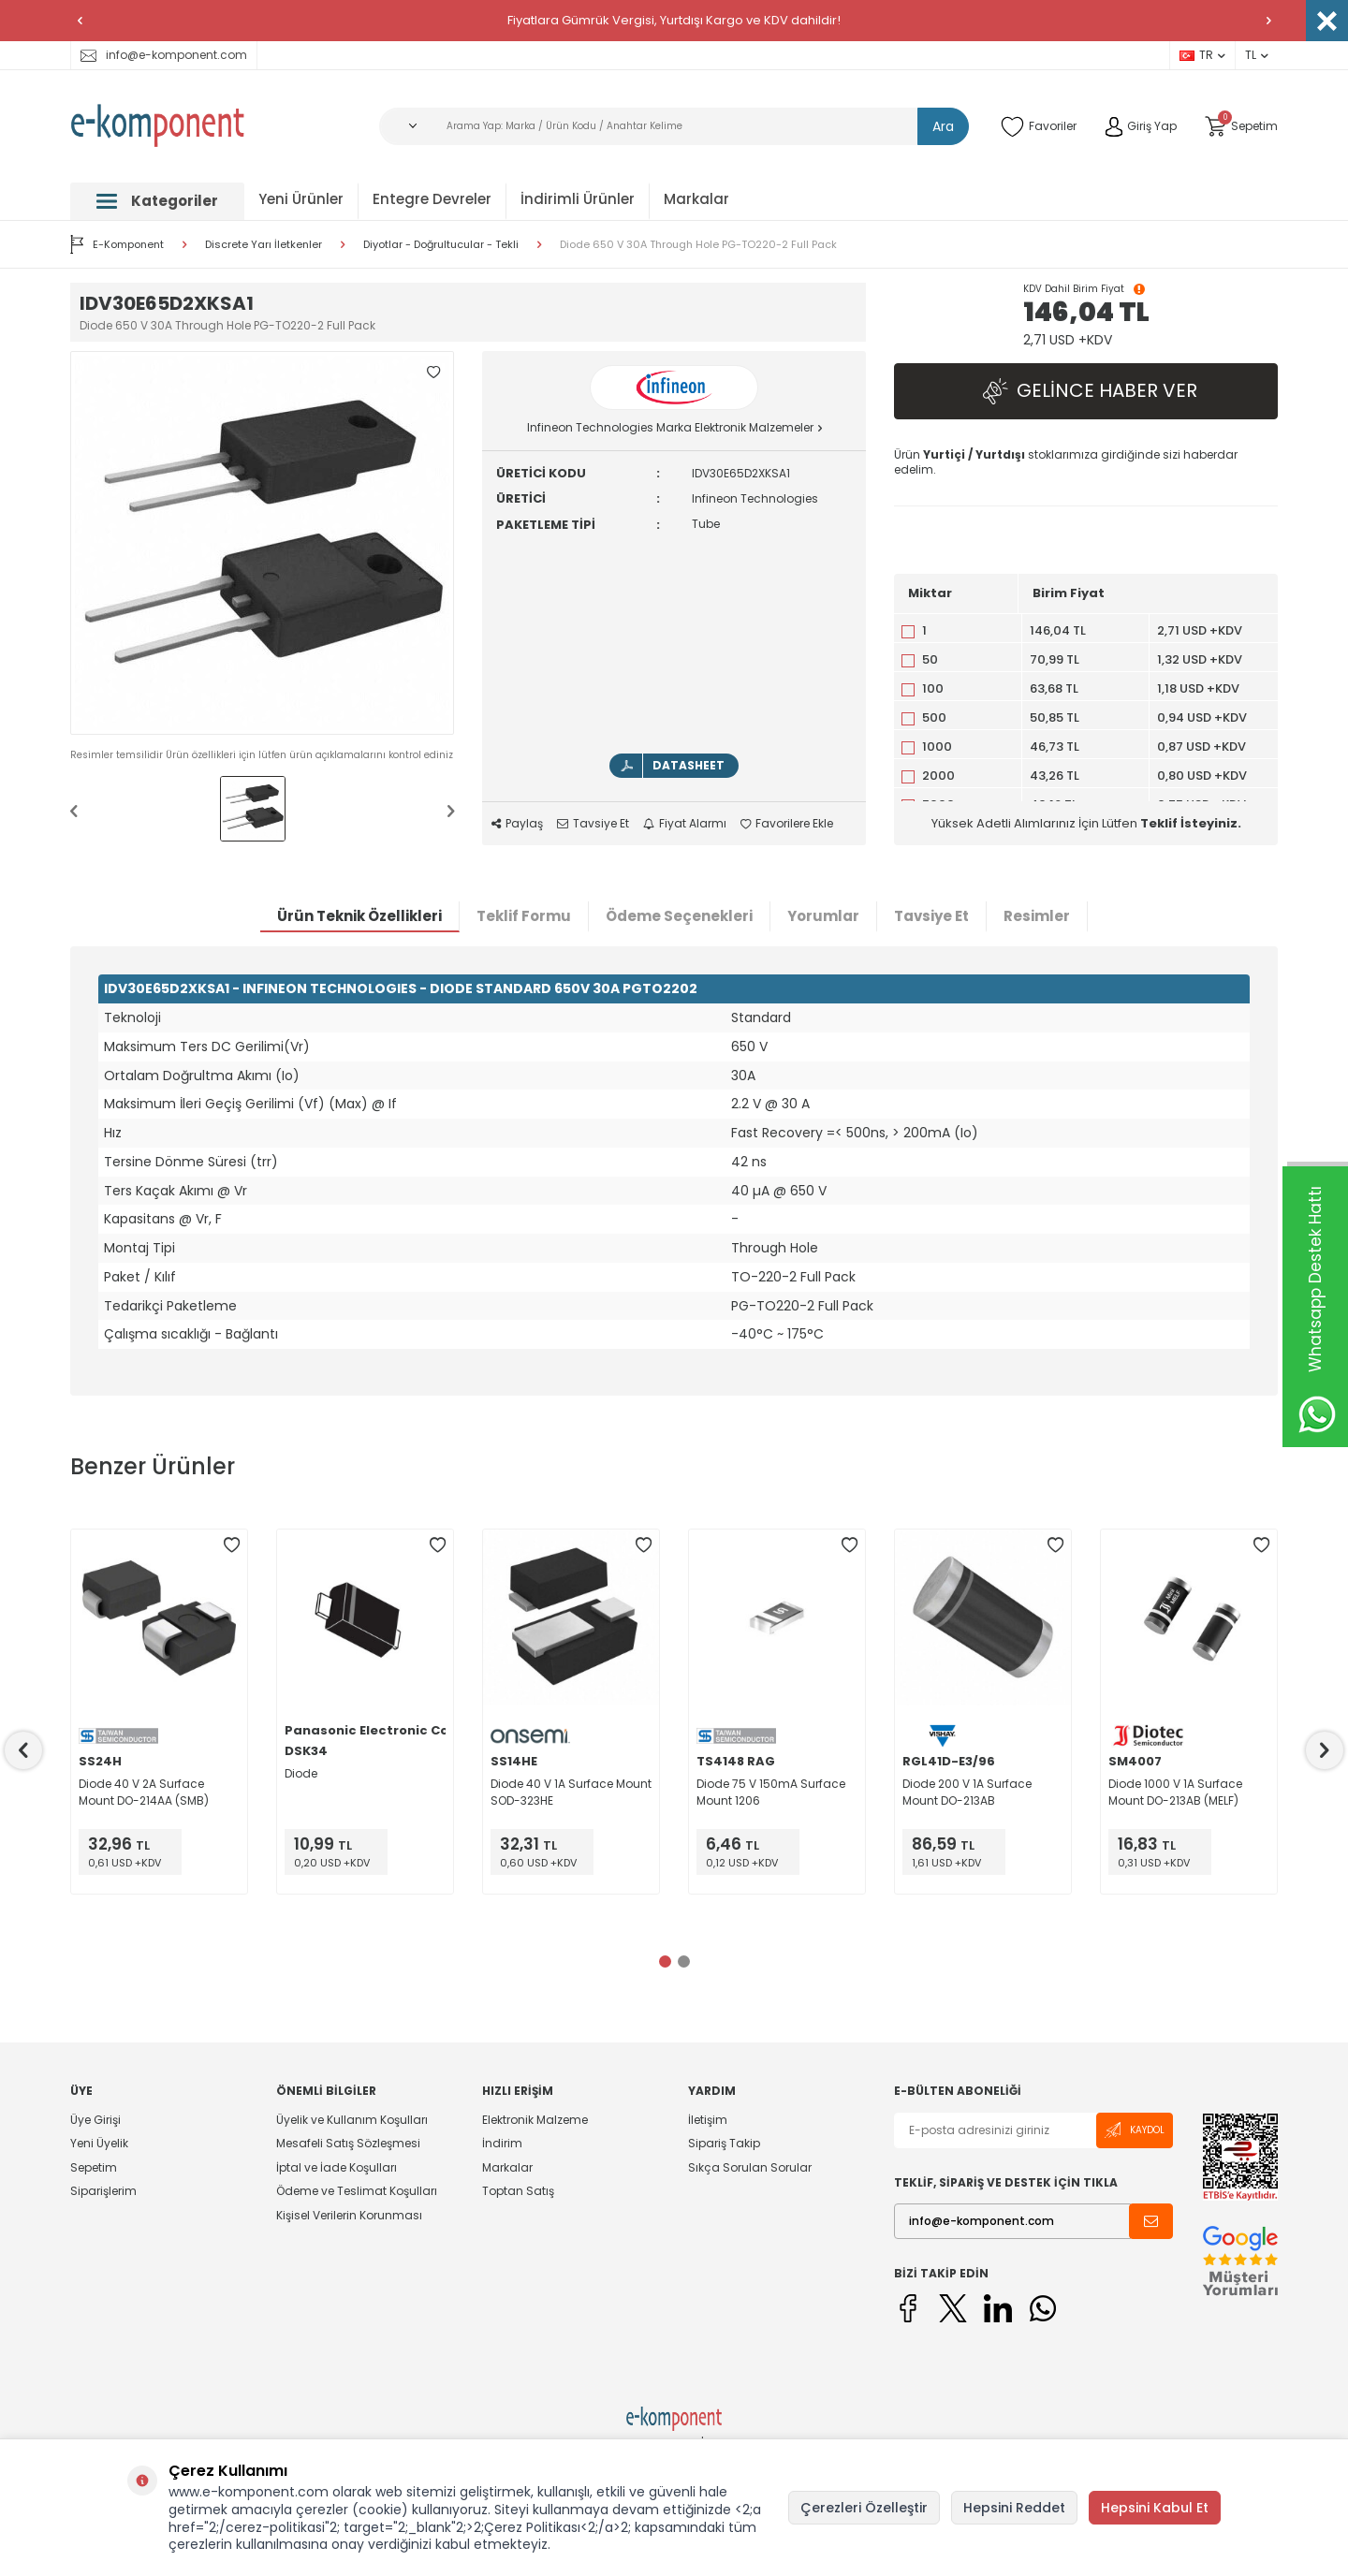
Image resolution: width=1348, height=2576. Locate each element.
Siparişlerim (103, 2191)
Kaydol (1135, 2130)
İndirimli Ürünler (577, 199)
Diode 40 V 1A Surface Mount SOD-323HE (571, 1792)
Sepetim (93, 2167)
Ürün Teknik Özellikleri (359, 916)
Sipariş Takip (724, 2143)
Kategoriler (157, 201)
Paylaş (517, 823)
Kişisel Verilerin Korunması (349, 2215)
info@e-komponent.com (164, 55)
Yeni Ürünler (301, 199)
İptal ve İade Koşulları (336, 2167)
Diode (301, 1773)
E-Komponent (117, 244)
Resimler (1037, 916)
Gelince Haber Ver (1085, 392)
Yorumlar (823, 916)
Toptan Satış (518, 2191)
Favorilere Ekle (786, 823)
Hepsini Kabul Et (1155, 2507)
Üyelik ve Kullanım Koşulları (352, 2120)
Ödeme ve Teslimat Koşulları (356, 2191)
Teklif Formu (523, 916)
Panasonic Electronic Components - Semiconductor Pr (365, 1730)
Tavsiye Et (593, 823)
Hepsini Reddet (1014, 2507)
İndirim (502, 2143)
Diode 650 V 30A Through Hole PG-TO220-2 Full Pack (698, 245)
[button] (79, 20)
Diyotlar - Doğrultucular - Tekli (441, 245)
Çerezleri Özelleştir (864, 2507)
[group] (262, 543)
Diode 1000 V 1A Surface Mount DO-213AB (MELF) (1175, 1792)
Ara (943, 126)
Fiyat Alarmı (684, 823)
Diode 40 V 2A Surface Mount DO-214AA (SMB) (144, 1792)
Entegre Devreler (432, 199)
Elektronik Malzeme (535, 2120)
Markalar (696, 199)
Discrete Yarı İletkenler (263, 245)
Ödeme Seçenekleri (679, 916)
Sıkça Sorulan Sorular (750, 2167)
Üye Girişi (95, 2120)
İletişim (707, 2120)
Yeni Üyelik (99, 2143)
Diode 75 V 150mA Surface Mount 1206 (770, 1792)
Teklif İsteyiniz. (1190, 823)
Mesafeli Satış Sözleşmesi (348, 2143)
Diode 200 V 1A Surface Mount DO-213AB (967, 1792)
